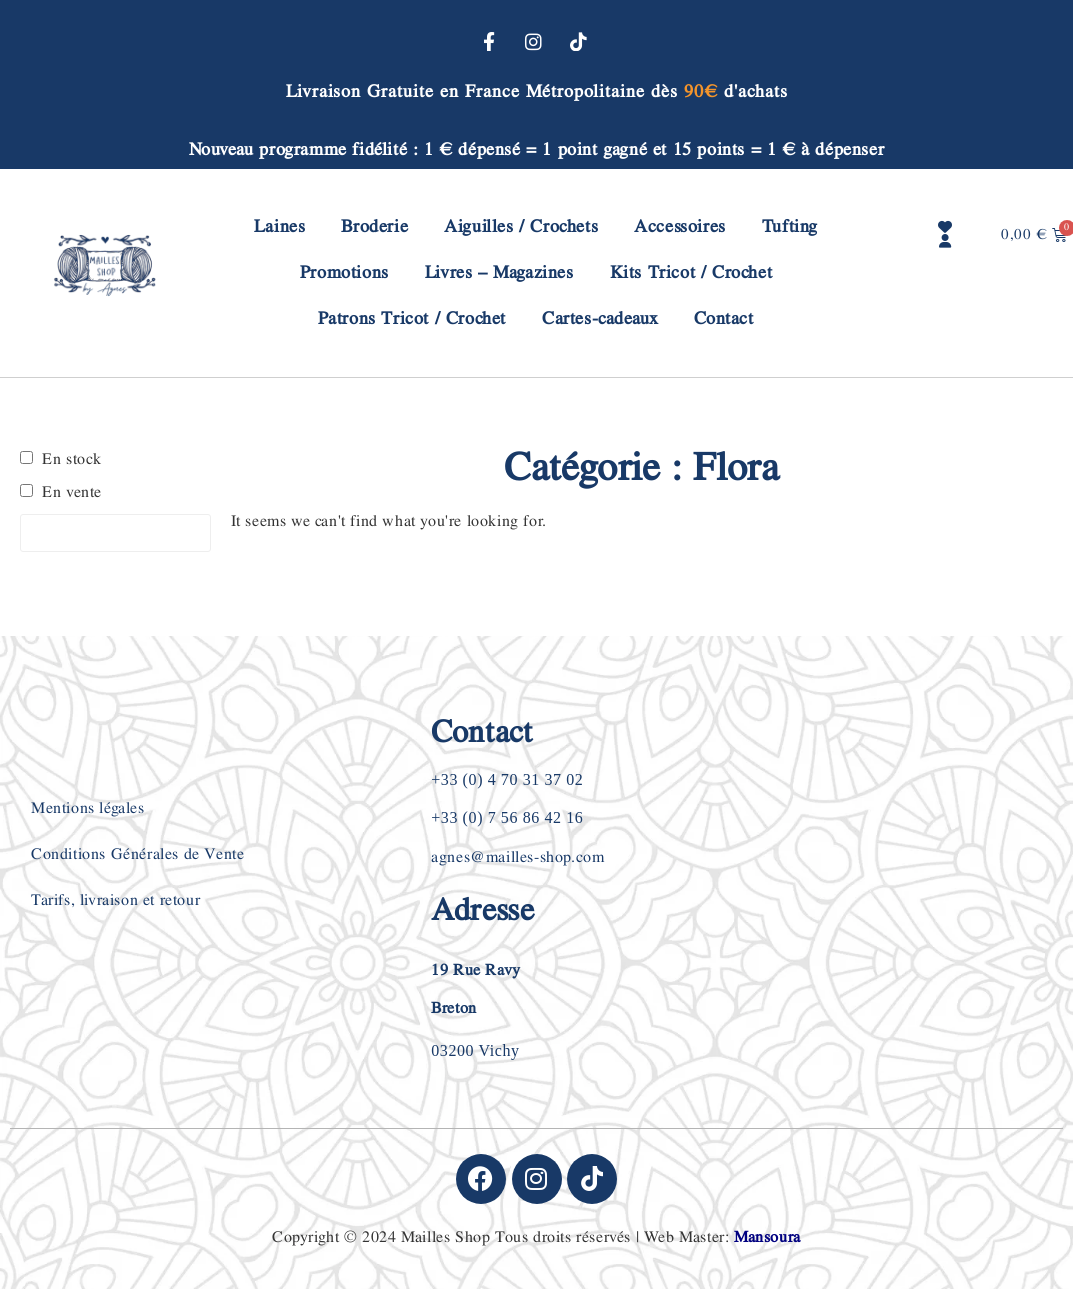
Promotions (344, 272)
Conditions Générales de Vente (137, 854)
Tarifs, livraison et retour (115, 900)
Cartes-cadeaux (600, 318)
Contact (723, 318)
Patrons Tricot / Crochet (412, 318)
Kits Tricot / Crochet (691, 272)
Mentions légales (88, 808)
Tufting (790, 226)
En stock (72, 460)
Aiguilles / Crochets (521, 226)
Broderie (374, 226)
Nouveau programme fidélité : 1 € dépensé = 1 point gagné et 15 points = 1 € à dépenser (537, 149)
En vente (72, 493)
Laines (280, 226)
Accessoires (680, 226)
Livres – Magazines (499, 272)
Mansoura (767, 1237)
